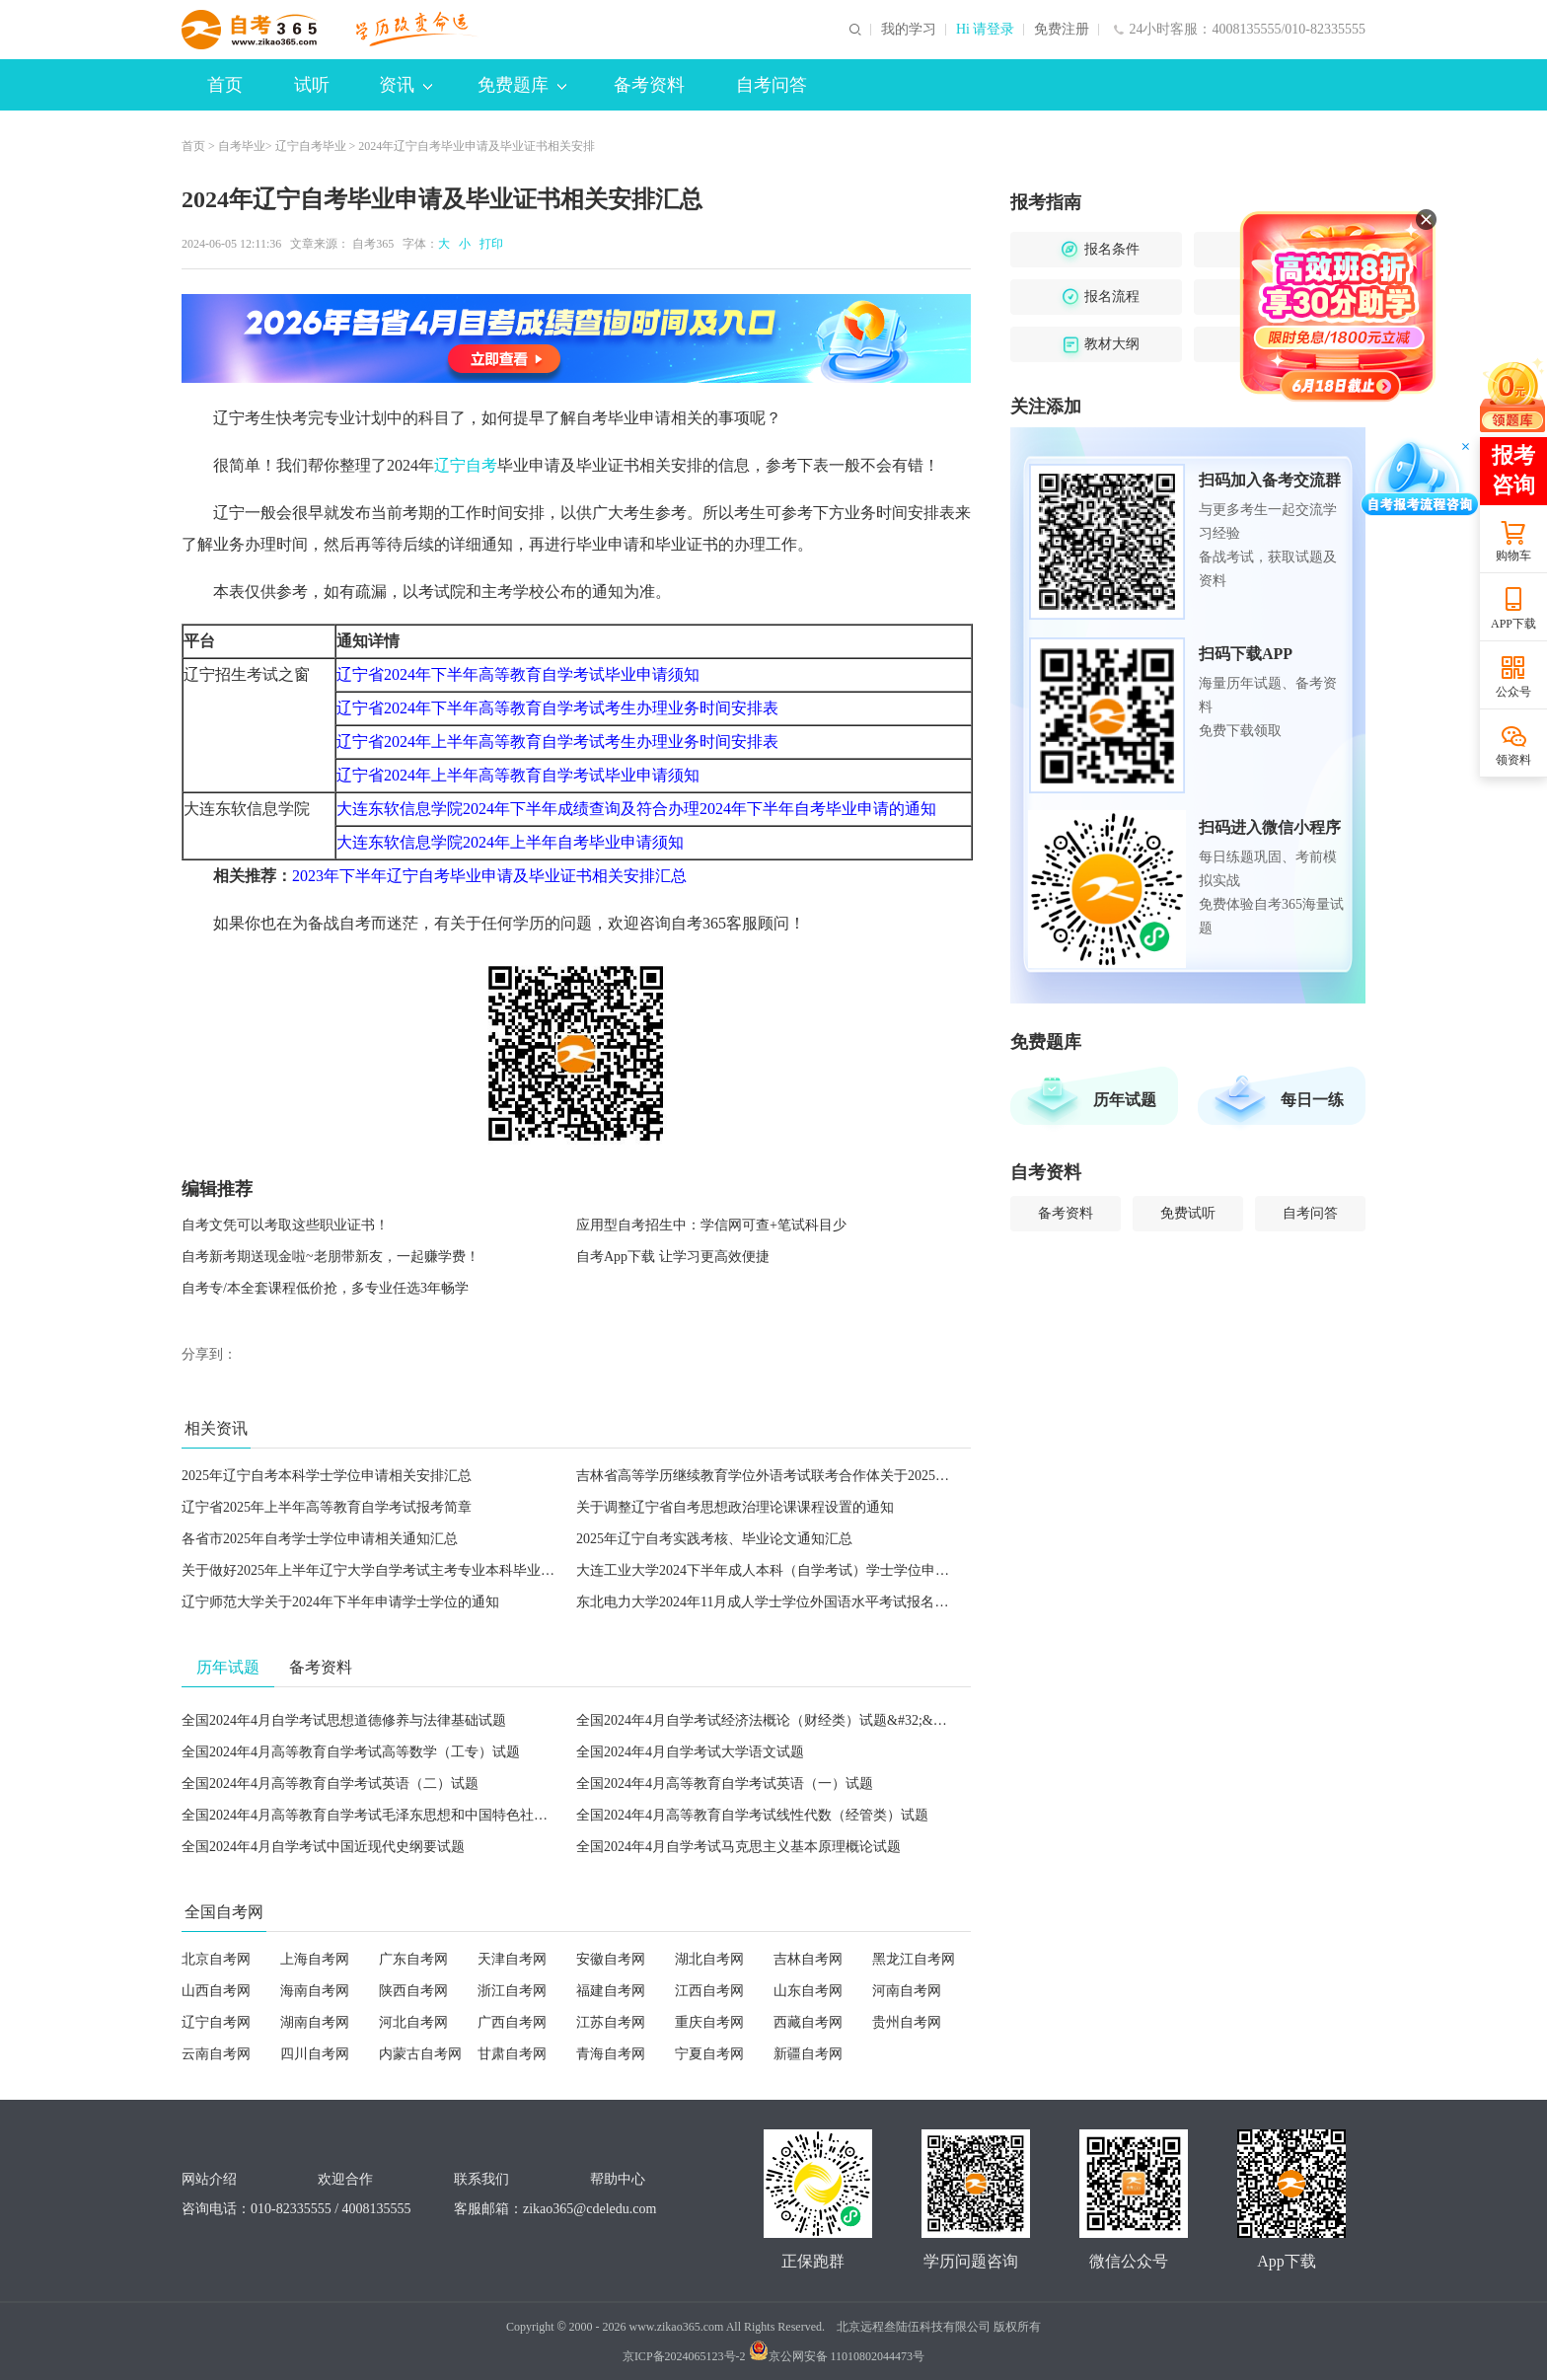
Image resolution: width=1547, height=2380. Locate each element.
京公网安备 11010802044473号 (837, 2356)
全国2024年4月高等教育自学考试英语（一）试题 (724, 1783)
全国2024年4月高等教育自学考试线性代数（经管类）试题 (752, 1815)
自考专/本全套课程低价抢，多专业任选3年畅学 (325, 1288)
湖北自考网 (709, 1959)
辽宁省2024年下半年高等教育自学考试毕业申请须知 (518, 674)
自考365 (373, 244)
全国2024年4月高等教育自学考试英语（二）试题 (330, 1783)
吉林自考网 (808, 1959)
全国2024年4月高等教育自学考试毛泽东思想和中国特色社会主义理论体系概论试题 (434, 1815)
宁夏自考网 (709, 2053)
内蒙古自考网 (420, 2053)
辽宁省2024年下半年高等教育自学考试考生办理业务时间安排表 (557, 708)
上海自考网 (314, 1959)
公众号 (1513, 692)
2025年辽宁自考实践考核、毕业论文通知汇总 (714, 1538)
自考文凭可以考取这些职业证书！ (285, 1225)
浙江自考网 (512, 1990)
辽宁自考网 (216, 2022)
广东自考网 (413, 1959)
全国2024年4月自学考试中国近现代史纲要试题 (323, 1846)
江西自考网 (709, 1990)
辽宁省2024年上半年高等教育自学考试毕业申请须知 (518, 775)
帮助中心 (617, 2179)
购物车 (1513, 555)
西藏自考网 (808, 2022)
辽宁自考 (465, 465)
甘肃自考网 (512, 2053)
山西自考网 (216, 1990)
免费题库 (522, 85)
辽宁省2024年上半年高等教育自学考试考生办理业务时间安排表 (557, 741)
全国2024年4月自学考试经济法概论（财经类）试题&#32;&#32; (767, 1720)
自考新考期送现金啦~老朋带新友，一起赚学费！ (330, 1256)
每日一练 (1312, 1099)
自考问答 (771, 85)
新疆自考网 (808, 2053)
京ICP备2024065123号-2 (684, 2356)
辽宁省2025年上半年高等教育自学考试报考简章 (327, 1507)
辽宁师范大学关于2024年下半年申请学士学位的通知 (340, 1602)
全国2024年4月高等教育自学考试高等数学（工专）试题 (351, 1752)
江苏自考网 (610, 2022)
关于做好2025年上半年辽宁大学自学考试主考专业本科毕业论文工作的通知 (409, 1570)
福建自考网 (610, 1990)
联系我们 (481, 2179)
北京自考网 (216, 1959)
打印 (488, 244)
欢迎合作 (345, 2179)
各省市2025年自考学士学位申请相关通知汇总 (320, 1538)
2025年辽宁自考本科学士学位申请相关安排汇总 (327, 1475)
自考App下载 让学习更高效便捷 (673, 1256)
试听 (312, 85)
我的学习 (908, 30)
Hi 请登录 (985, 30)
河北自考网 (413, 2022)
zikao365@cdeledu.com (589, 2208)
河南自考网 (906, 1990)
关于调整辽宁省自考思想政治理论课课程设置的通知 (735, 1507)
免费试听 (1188, 1213)
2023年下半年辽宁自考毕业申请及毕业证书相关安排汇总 (489, 875)
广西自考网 (512, 2022)
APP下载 (1513, 624)
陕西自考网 (413, 1990)
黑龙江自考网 (913, 1959)
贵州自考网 (906, 2022)
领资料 (1513, 760)
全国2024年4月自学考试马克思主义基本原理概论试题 (738, 1846)
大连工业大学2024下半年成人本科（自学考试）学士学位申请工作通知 (790, 1570)
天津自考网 (512, 1959)
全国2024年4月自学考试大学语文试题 (690, 1752)
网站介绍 (209, 2179)
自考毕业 (241, 146)
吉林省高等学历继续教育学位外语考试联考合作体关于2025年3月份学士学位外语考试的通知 (856, 1475)
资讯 (405, 85)
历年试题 (1124, 1099)
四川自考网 (314, 2053)
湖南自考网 (314, 2022)
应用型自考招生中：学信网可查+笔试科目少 (711, 1225)
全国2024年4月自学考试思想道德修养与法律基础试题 (344, 1720)
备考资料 (649, 85)
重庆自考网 (709, 2022)
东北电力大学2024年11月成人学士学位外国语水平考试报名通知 (769, 1602)
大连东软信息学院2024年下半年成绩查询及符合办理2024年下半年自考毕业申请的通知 (636, 808)
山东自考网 (808, 1990)
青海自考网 (610, 2053)
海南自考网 (314, 1990)
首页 (225, 85)
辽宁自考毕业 (310, 146)
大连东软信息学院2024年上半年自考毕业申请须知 (510, 842)
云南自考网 (216, 2053)
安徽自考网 (610, 1959)
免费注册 (1061, 30)
